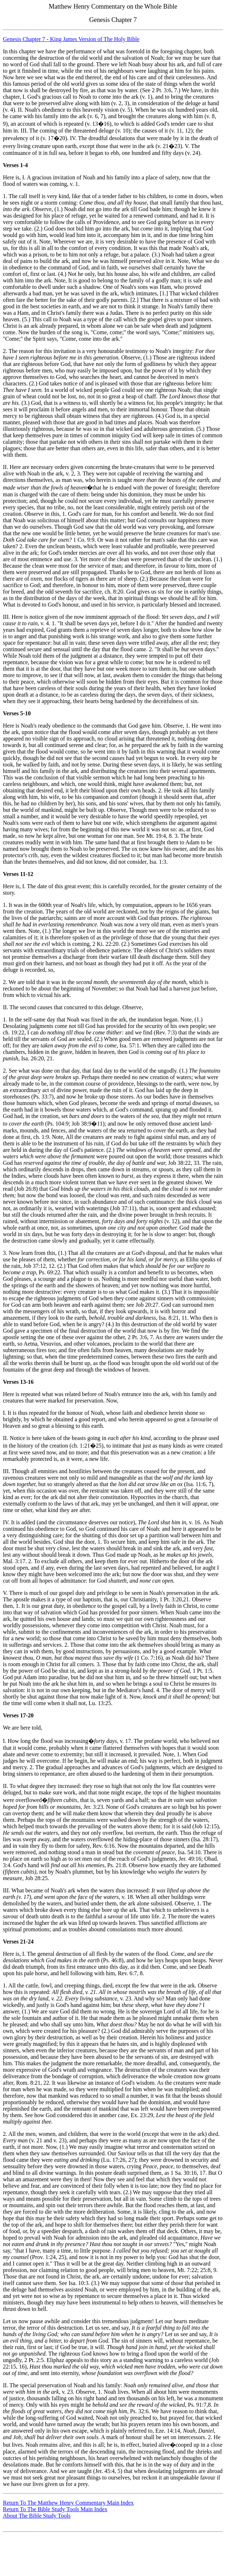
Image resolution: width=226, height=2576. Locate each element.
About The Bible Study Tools (37, 2516)
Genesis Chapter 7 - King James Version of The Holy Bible (71, 39)
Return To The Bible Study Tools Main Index (55, 2509)
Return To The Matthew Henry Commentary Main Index (68, 2503)
